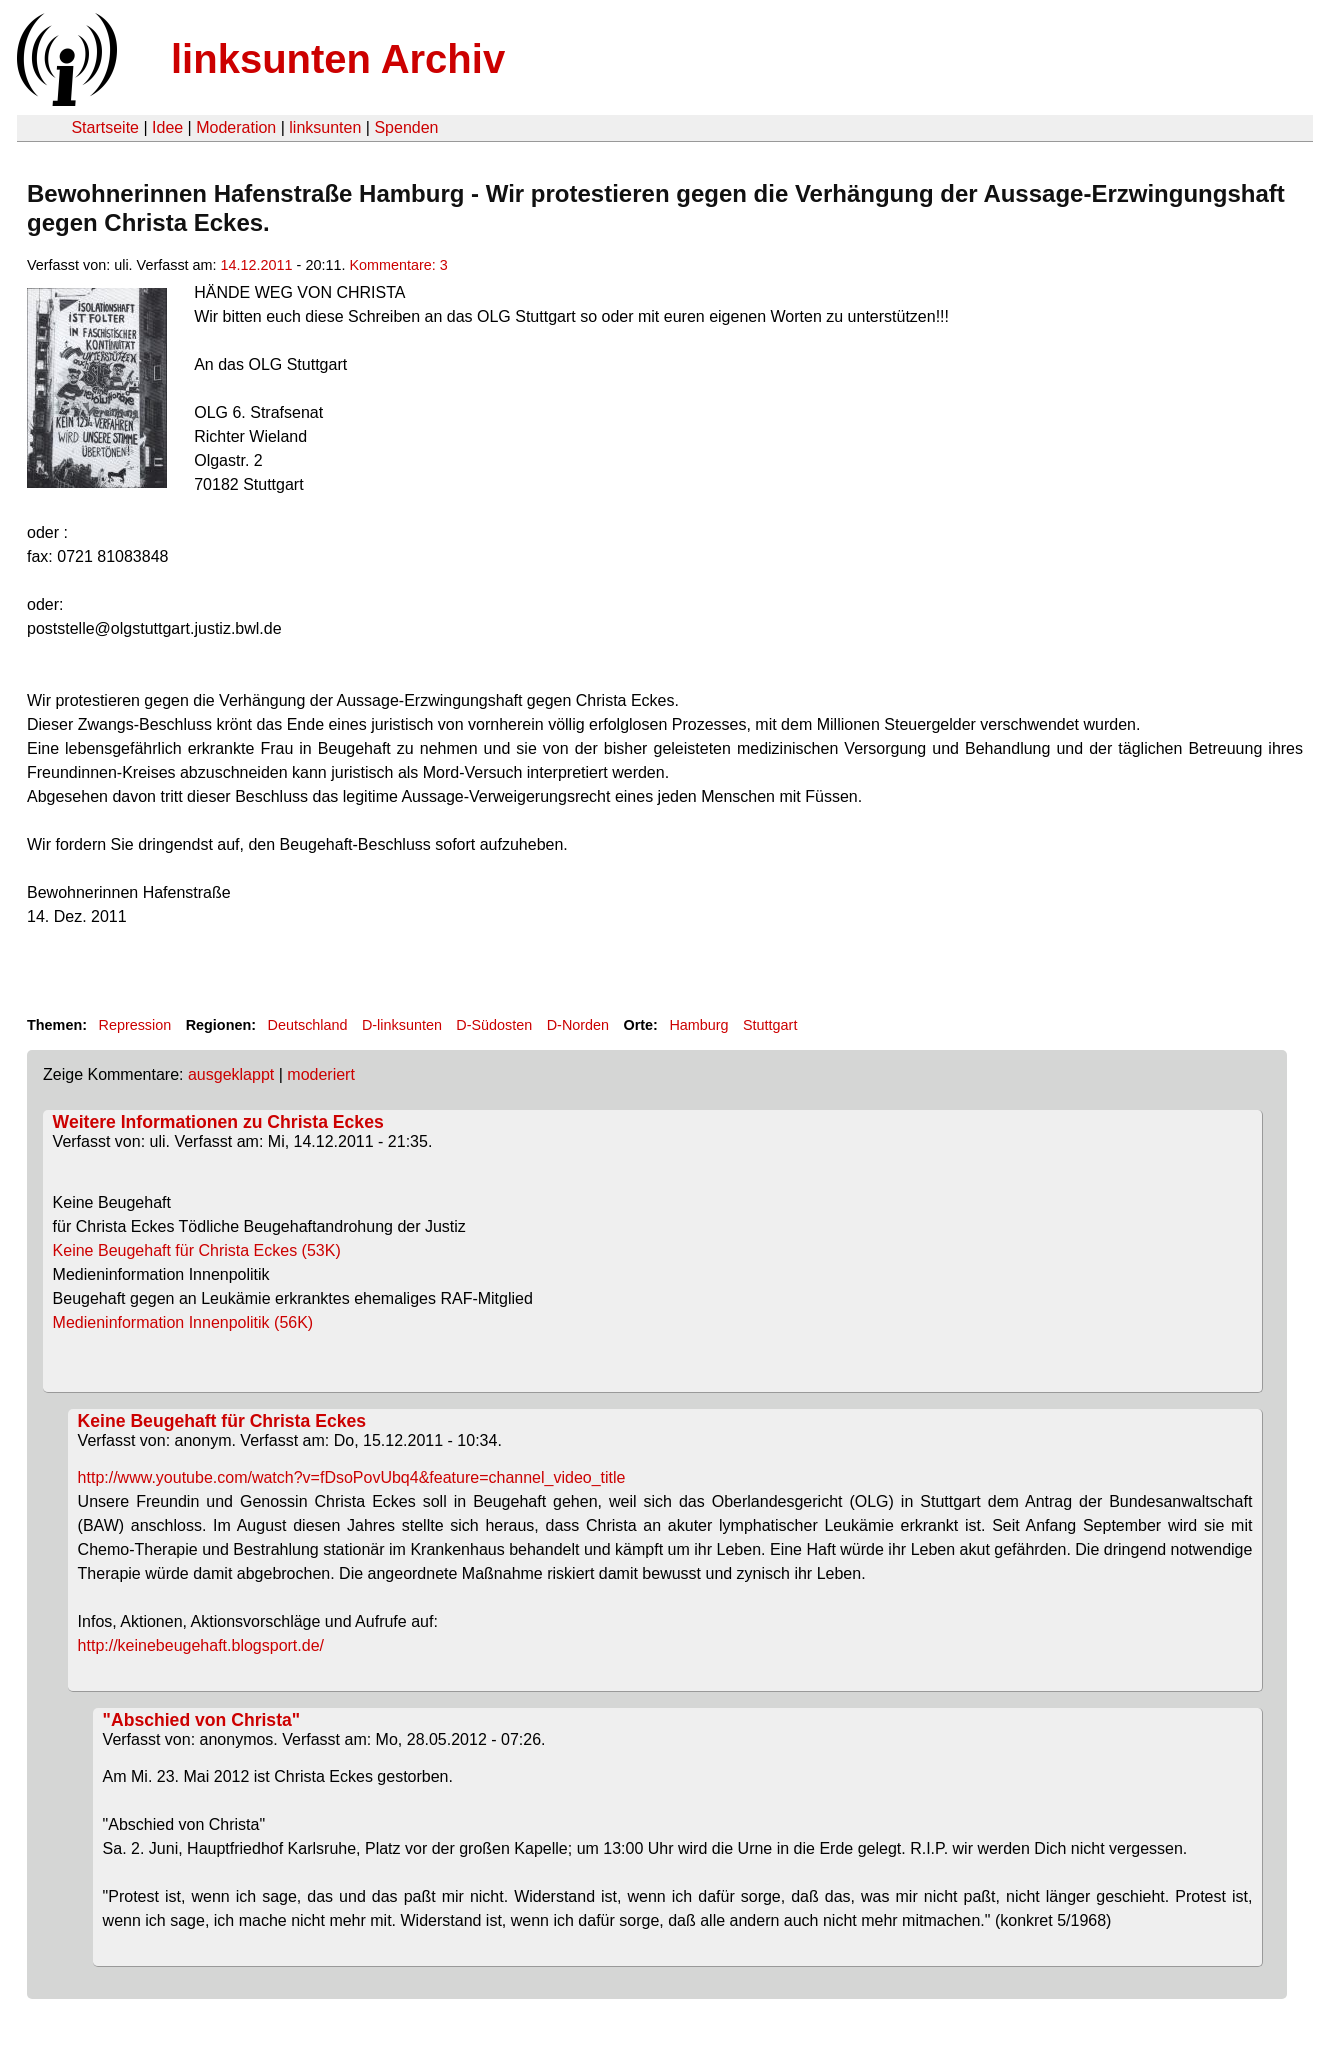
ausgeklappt (231, 1074)
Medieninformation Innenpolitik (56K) (216, 1322)
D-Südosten (494, 1025)
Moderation (236, 127)
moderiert (321, 1074)
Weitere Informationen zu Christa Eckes (218, 1122)
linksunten (325, 127)
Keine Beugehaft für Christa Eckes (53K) (230, 1250)
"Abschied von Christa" (202, 1720)
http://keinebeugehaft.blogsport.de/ (201, 1645)
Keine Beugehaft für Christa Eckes (222, 1421)
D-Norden (578, 1025)
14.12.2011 (257, 265)
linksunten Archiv (338, 59)
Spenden (406, 127)
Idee (167, 127)
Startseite (105, 127)
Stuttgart (770, 1025)
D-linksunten (402, 1025)
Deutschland (308, 1025)
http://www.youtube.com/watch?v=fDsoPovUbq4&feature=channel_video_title (352, 1477)
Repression (134, 1025)
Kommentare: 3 (398, 265)
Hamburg (698, 1025)
